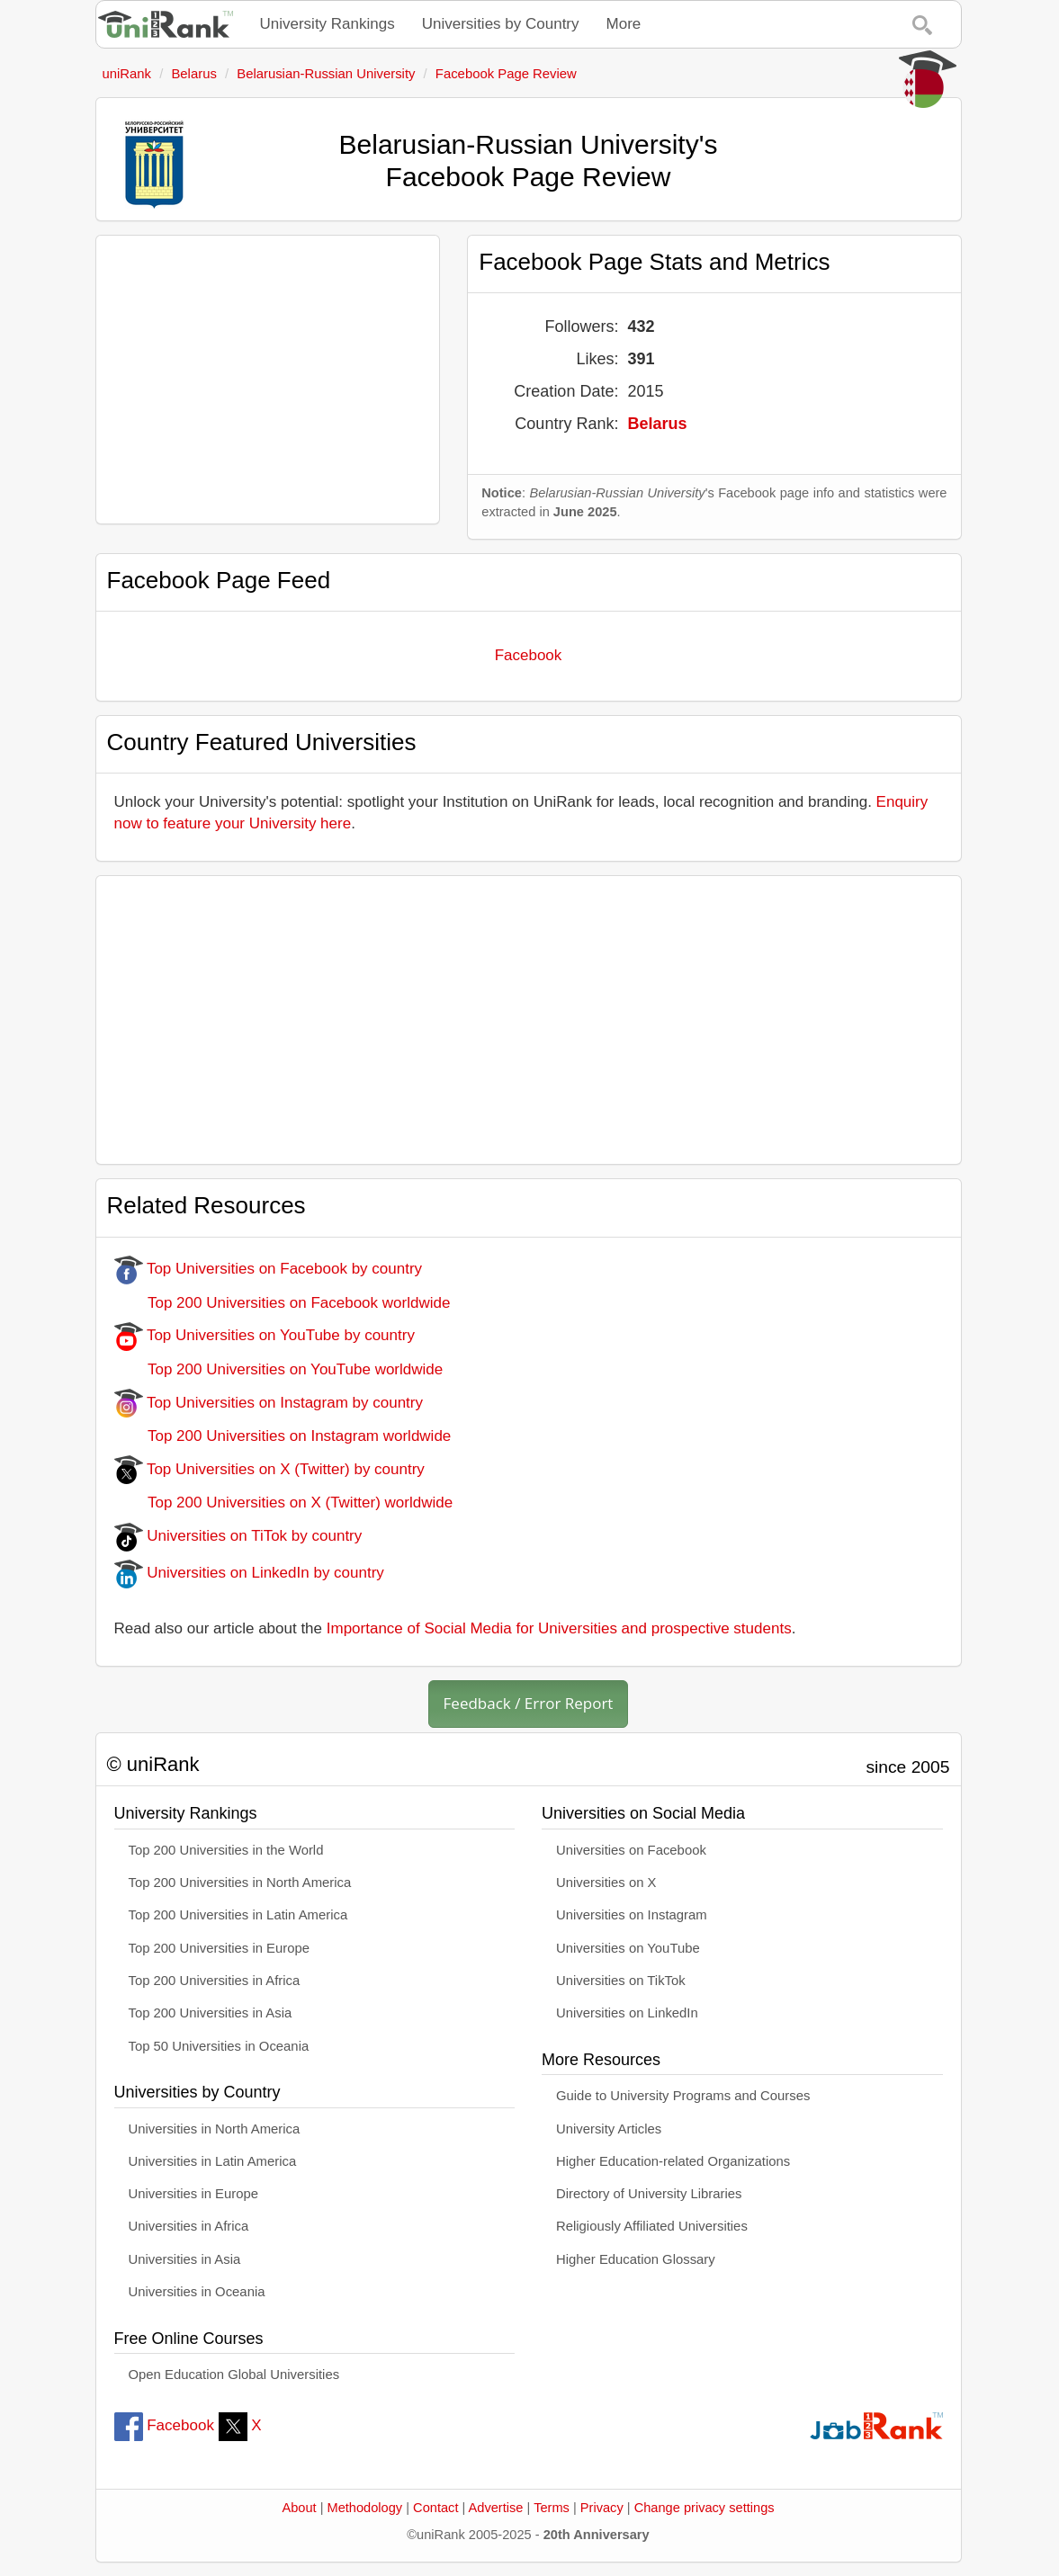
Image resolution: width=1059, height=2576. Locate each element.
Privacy (602, 2507)
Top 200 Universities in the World (226, 1850)
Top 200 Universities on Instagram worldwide (283, 1436)
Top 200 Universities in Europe (219, 1948)
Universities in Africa (189, 2226)
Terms (552, 2507)
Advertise (496, 2507)
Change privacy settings (704, 2507)
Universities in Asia (185, 2259)
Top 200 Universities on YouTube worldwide (279, 1369)
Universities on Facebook (631, 1850)
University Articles (608, 2129)
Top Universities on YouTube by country (264, 1335)
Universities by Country (500, 23)
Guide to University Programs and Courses (683, 2096)
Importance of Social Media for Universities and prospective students (559, 1628)
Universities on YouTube (628, 1948)
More (624, 23)
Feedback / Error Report (529, 1703)
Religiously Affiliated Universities (652, 2226)
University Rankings (327, 23)
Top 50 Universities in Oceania (219, 2046)
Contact (435, 2507)
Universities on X (606, 1882)
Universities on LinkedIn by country (249, 1572)
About (299, 2507)
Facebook (528, 655)
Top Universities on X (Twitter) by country (269, 1469)
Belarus (657, 424)
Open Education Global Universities (234, 2374)
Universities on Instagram (631, 1915)
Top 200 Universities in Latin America (238, 1915)
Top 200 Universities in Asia (210, 2013)
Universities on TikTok (621, 1980)
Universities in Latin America (213, 2161)
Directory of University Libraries (648, 2194)
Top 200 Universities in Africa (215, 1980)
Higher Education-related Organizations (673, 2161)
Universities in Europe (194, 2194)
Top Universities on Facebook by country (268, 1268)
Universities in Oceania (197, 2292)
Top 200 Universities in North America (240, 1882)
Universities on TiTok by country (238, 1535)
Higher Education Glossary (635, 2259)
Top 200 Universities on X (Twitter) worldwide (283, 1502)
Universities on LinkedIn (627, 2013)
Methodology (365, 2507)
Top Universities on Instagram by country (269, 1402)
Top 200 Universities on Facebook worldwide (282, 1302)
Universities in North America (215, 2129)
